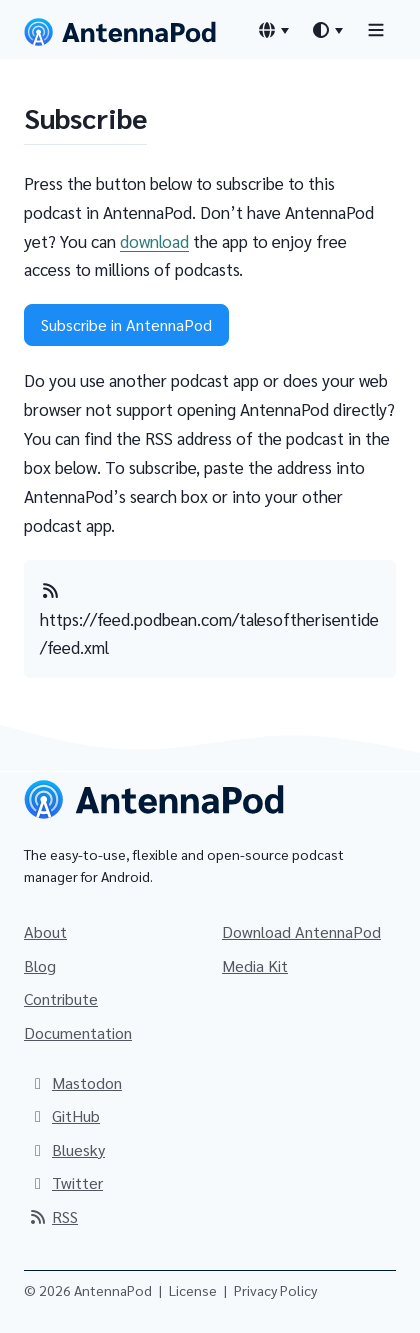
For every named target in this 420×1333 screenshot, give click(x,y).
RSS (53, 1216)
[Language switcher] (273, 30)
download (154, 241)
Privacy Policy (275, 1290)
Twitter (65, 1182)
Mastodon (75, 1082)
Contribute (61, 998)
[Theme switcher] (327, 30)
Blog (40, 965)
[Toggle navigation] (376, 29)
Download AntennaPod (301, 931)
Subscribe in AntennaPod (126, 324)
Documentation (78, 1032)
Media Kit (255, 965)
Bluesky (66, 1149)
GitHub (64, 1115)
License (193, 1290)
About (45, 931)
